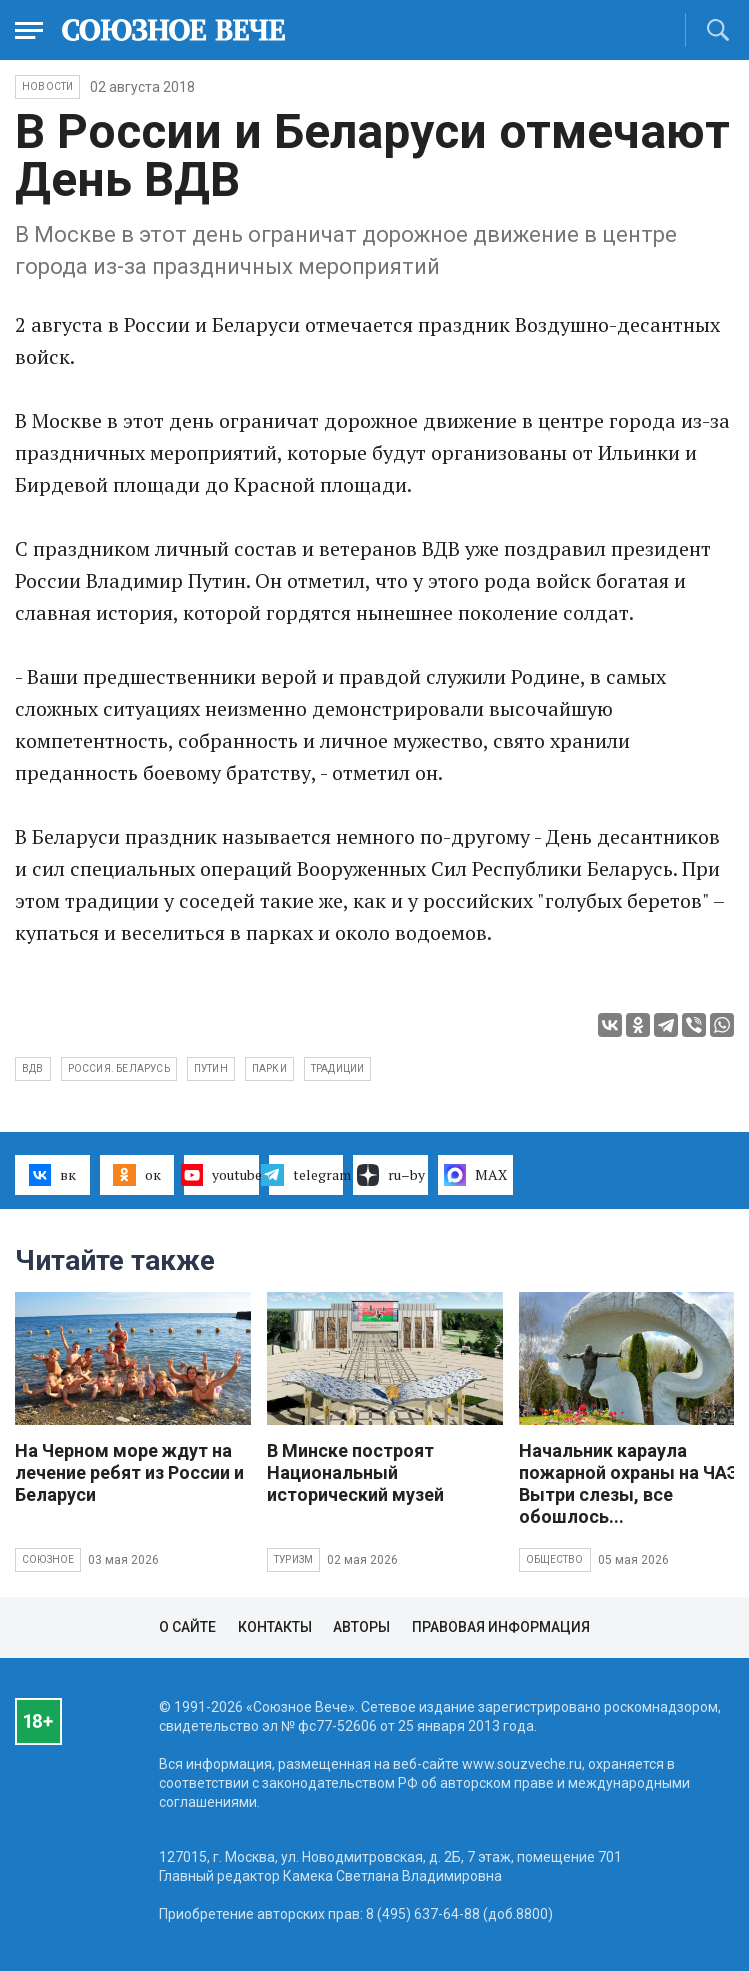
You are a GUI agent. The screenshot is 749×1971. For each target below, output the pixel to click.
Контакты (275, 1627)
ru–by (391, 1175)
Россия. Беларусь (119, 1068)
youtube (221, 1175)
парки (269, 1068)
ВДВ (33, 1068)
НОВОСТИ (47, 86)
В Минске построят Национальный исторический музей (355, 1472)
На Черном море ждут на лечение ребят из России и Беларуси (129, 1472)
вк (52, 1175)
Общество (555, 1559)
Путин (211, 1068)
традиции (338, 1068)
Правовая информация (501, 1627)
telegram (306, 1175)
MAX (475, 1175)
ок (136, 1175)
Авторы (361, 1627)
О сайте (187, 1627)
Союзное (48, 1559)
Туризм (293, 1559)
